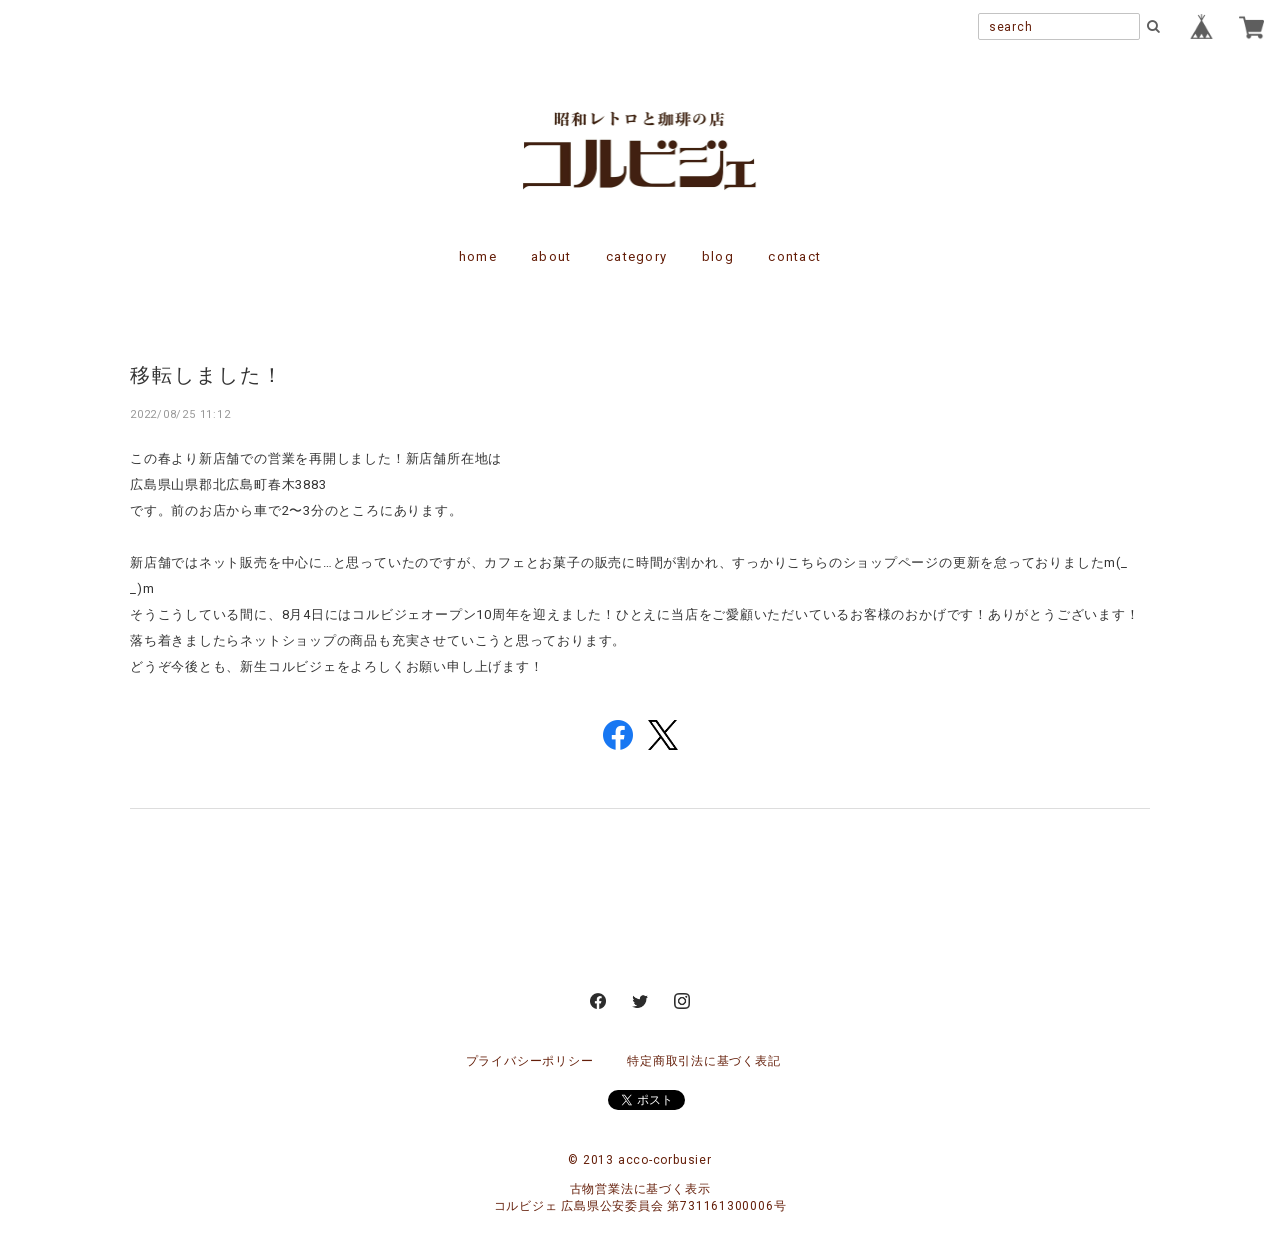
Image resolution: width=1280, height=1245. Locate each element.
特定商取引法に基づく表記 (703, 1061)
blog (718, 256)
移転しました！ (207, 374)
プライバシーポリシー (530, 1061)
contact (794, 256)
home (478, 256)
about (551, 256)
